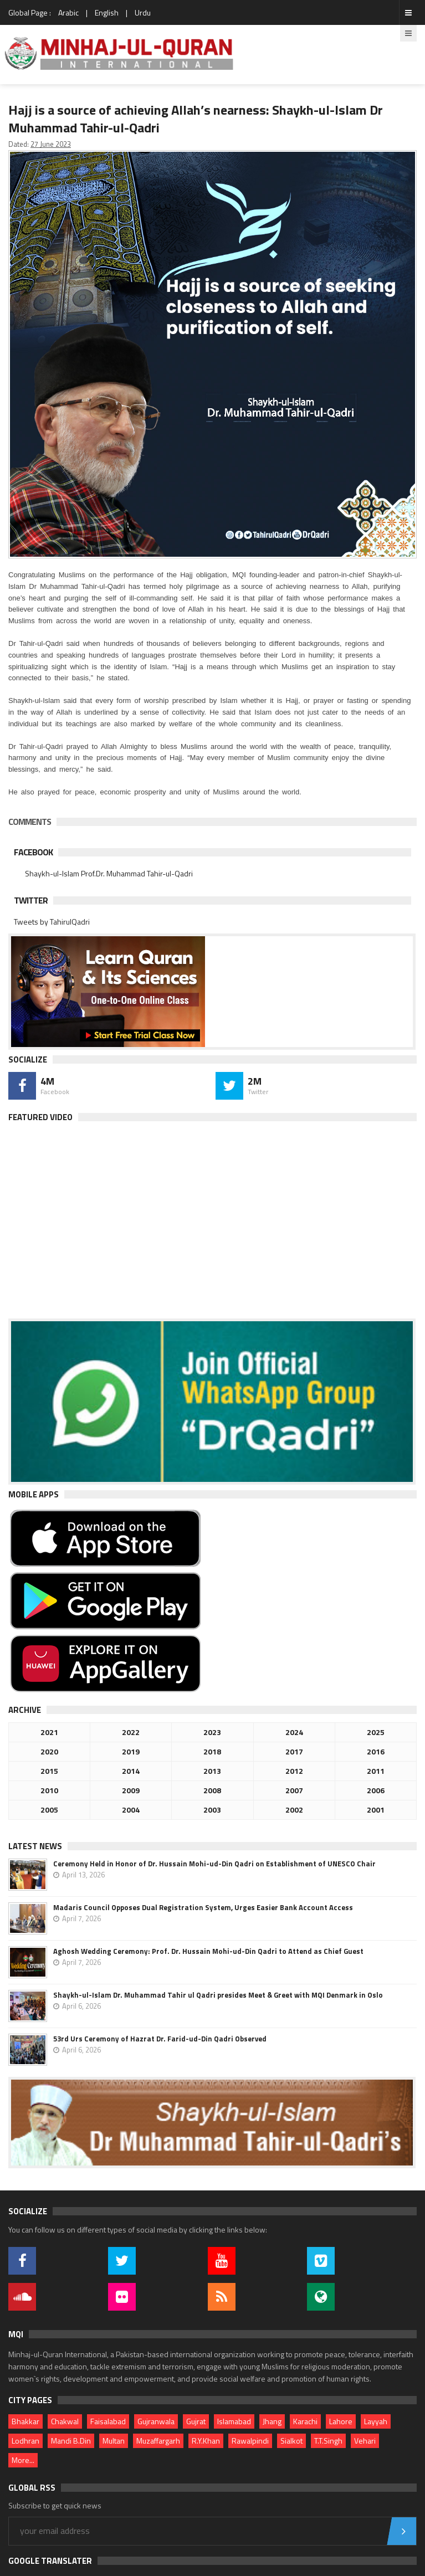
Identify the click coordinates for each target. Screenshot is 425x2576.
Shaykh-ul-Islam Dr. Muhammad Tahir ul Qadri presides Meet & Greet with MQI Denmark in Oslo (218, 1995)
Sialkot (291, 2440)
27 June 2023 (50, 144)
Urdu (143, 12)
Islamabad (234, 2421)
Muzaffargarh (158, 2440)
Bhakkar (25, 2421)
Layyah (375, 2421)
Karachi (305, 2421)
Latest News (35, 1846)
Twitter (31, 900)
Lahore (340, 2421)
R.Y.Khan (206, 2440)
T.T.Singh (328, 2440)
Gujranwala (156, 2421)
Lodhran (25, 2440)
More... (23, 2460)
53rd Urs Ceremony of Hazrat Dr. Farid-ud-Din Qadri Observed (160, 2039)
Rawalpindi (250, 2440)
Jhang (272, 2421)
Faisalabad (108, 2421)
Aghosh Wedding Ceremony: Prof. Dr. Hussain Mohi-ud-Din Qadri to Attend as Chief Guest (208, 1951)
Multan (114, 2440)
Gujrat (196, 2421)
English (107, 12)
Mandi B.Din (71, 2440)
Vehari (365, 2440)
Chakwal (65, 2421)
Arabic (68, 12)
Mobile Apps (33, 1494)
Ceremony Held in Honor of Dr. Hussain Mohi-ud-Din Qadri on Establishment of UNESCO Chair (214, 1864)
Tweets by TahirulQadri (52, 921)
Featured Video (40, 1117)
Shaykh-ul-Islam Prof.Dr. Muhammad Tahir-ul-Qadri (109, 873)
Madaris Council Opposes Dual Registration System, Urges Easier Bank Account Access (203, 1907)
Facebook (33, 852)
